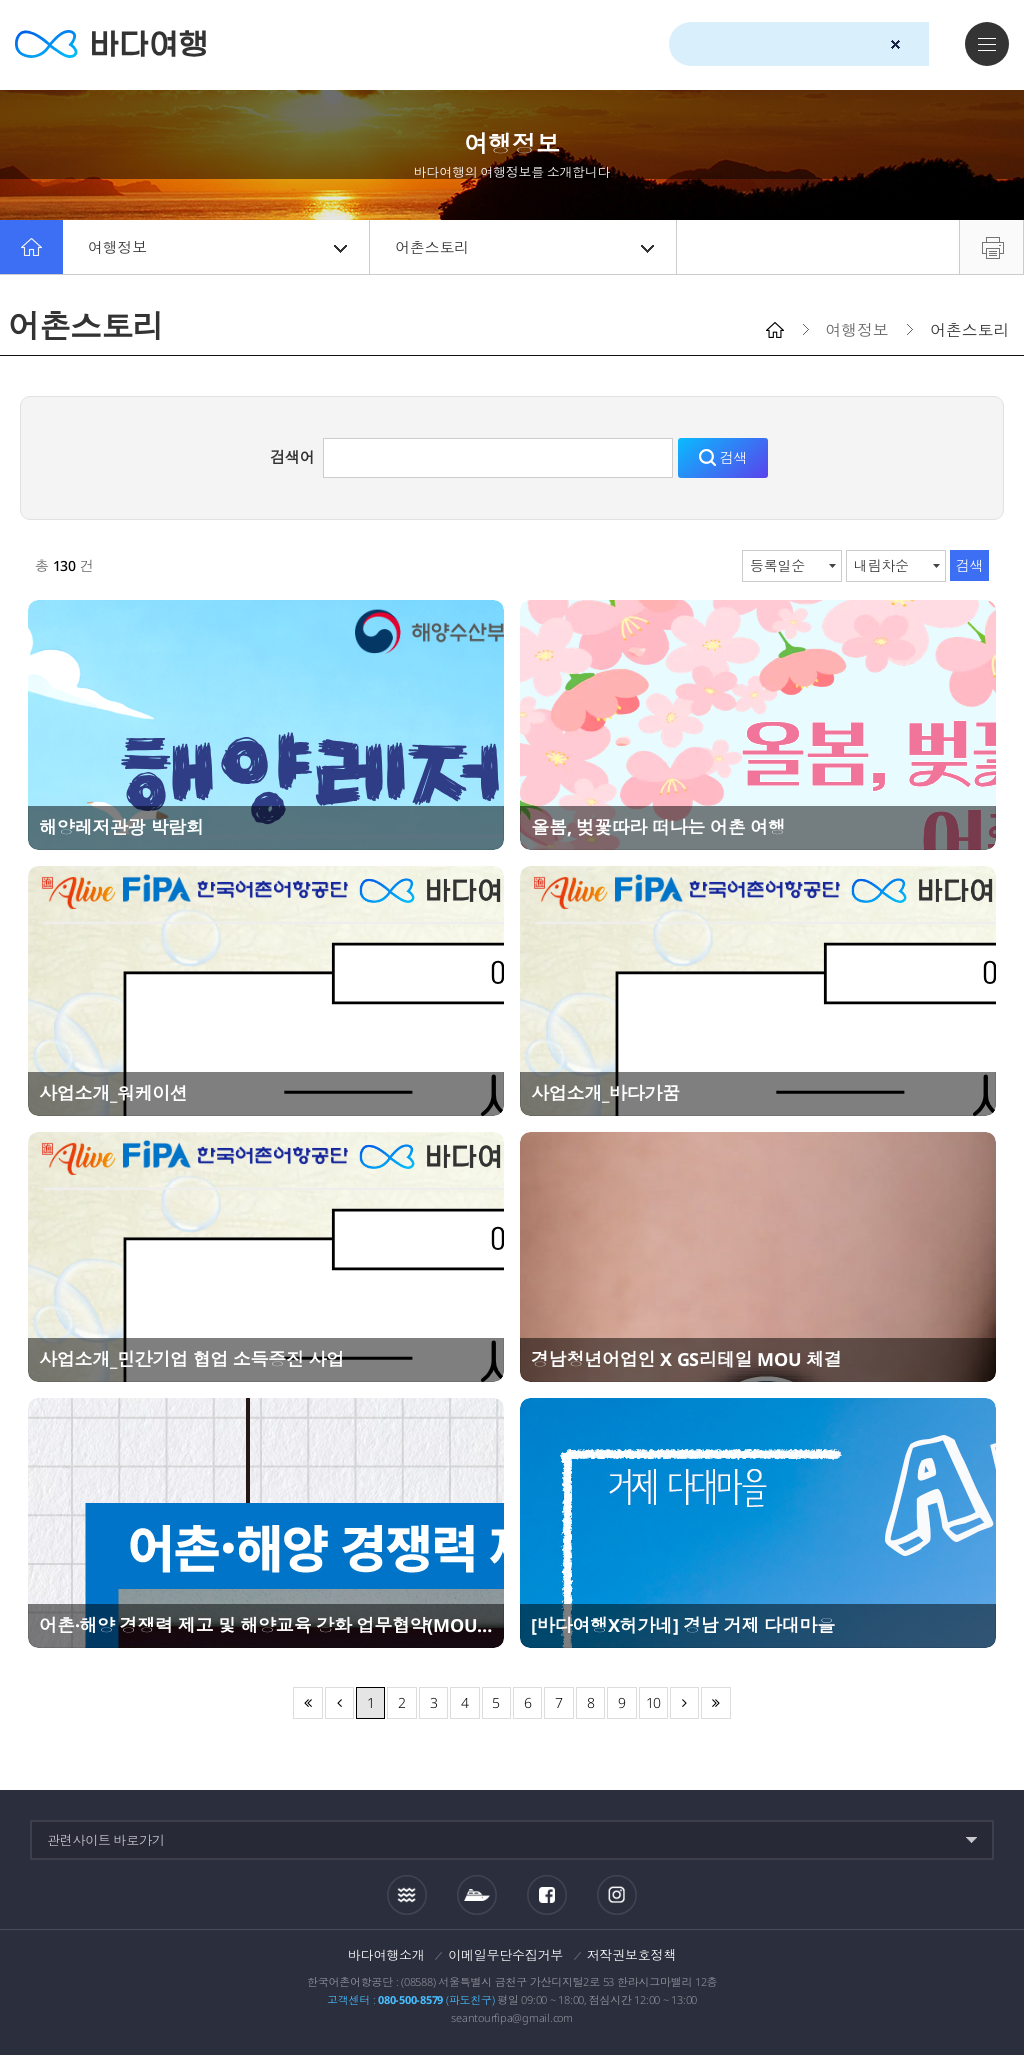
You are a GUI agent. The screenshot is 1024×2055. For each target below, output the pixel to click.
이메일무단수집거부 (505, 1955)
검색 (931, 45)
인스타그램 (616, 1894)
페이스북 (547, 1895)
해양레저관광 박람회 (121, 827)
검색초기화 (895, 44)
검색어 (292, 457)
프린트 (991, 247)
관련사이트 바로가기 (106, 1840)
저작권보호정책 (631, 1955)
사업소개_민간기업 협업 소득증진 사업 (191, 1359)
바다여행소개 (386, 1955)
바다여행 (110, 44)
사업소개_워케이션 (113, 1093)
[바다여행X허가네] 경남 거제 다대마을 (683, 1625)
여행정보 (217, 247)
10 (654, 1702)
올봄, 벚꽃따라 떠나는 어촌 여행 (658, 827)
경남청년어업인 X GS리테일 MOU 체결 (686, 1359)
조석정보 (407, 1894)
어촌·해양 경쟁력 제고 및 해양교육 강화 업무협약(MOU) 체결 (266, 1625)
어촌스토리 (524, 247)
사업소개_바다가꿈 (605, 1093)
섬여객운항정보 (477, 1895)
